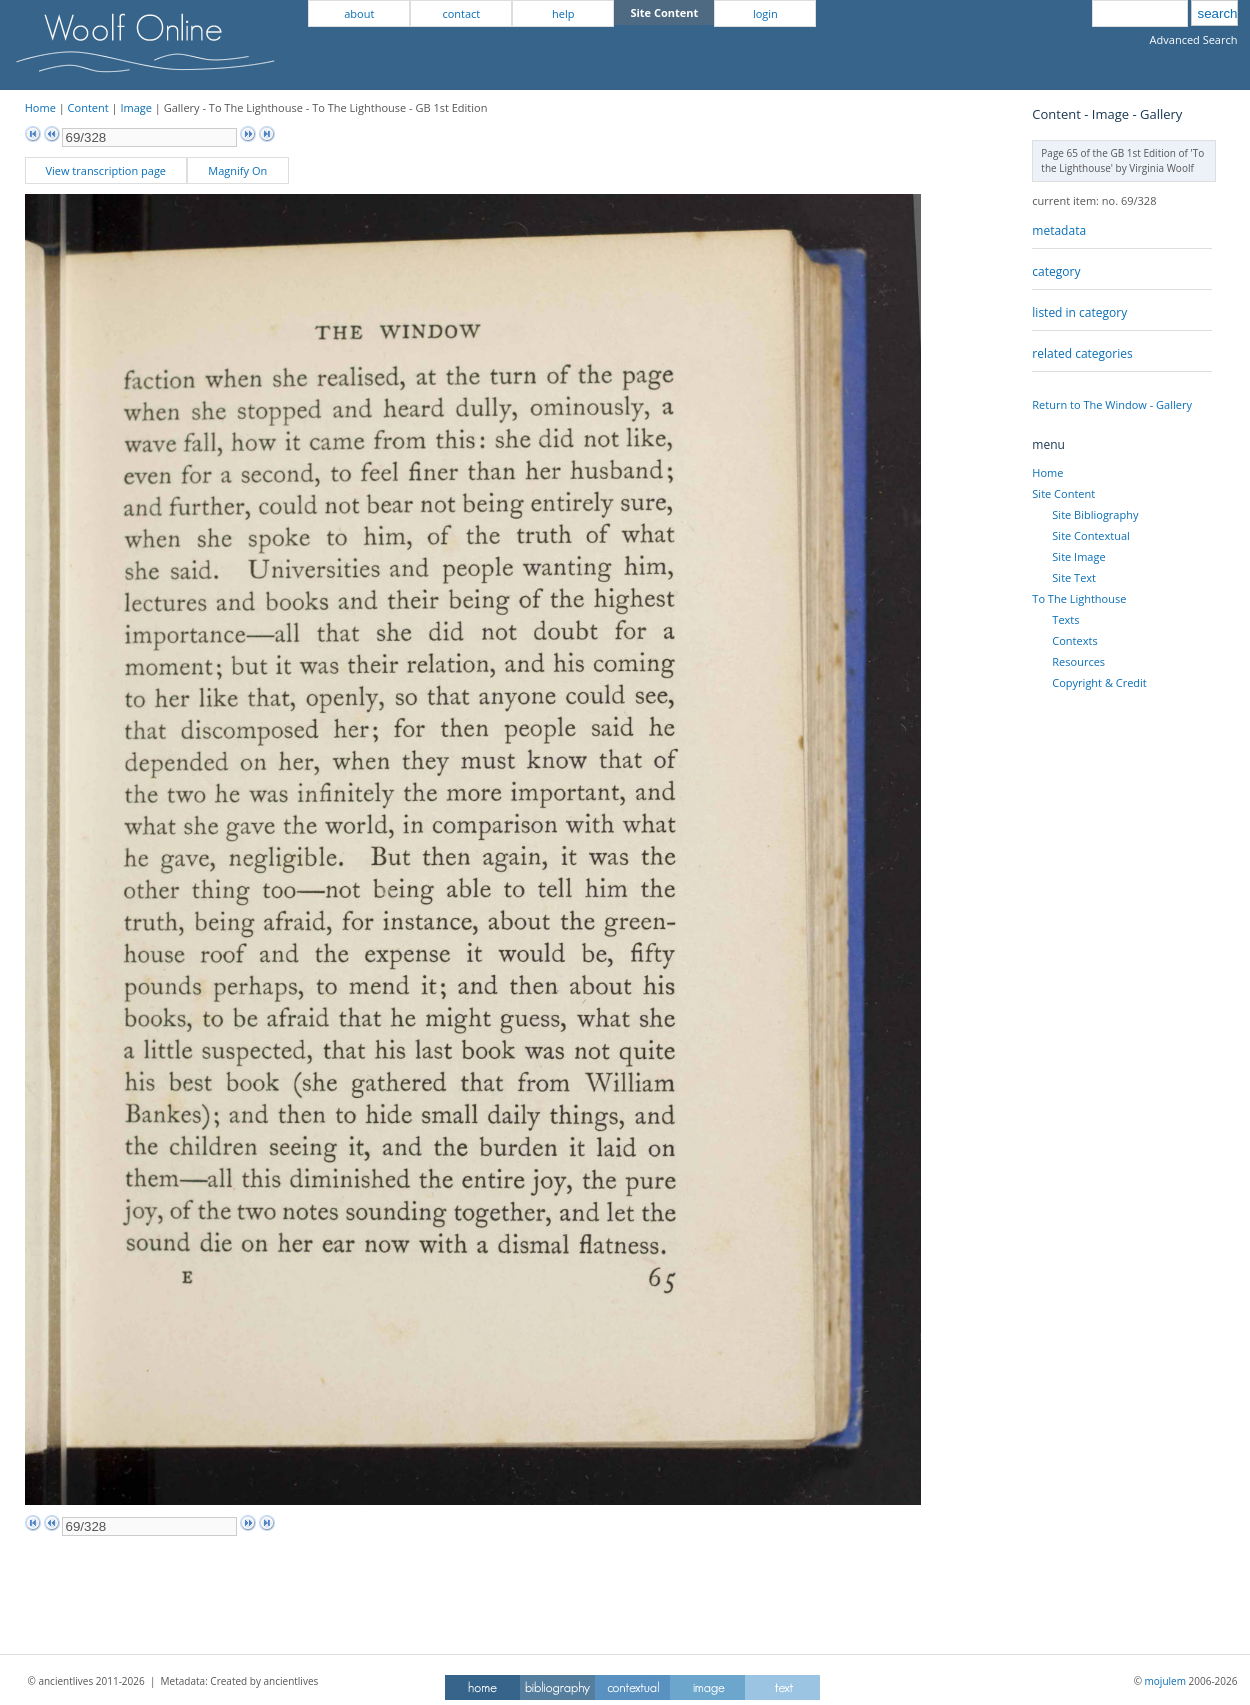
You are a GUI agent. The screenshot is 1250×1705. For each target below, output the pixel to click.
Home (40, 107)
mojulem (1165, 1681)
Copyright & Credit (1099, 682)
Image (136, 107)
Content (88, 107)
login (765, 13)
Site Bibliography (1095, 514)
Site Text (1074, 577)
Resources (1078, 661)
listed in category (1079, 312)
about (359, 13)
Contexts (1074, 640)
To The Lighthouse (1079, 598)
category (1056, 271)
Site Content (1063, 493)
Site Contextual (1090, 535)
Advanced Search (1194, 39)
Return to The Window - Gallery (1112, 404)
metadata (1059, 230)
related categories (1082, 353)
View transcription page (105, 170)
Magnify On (237, 170)
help (563, 13)
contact (461, 13)
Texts (1065, 619)
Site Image (1078, 556)
